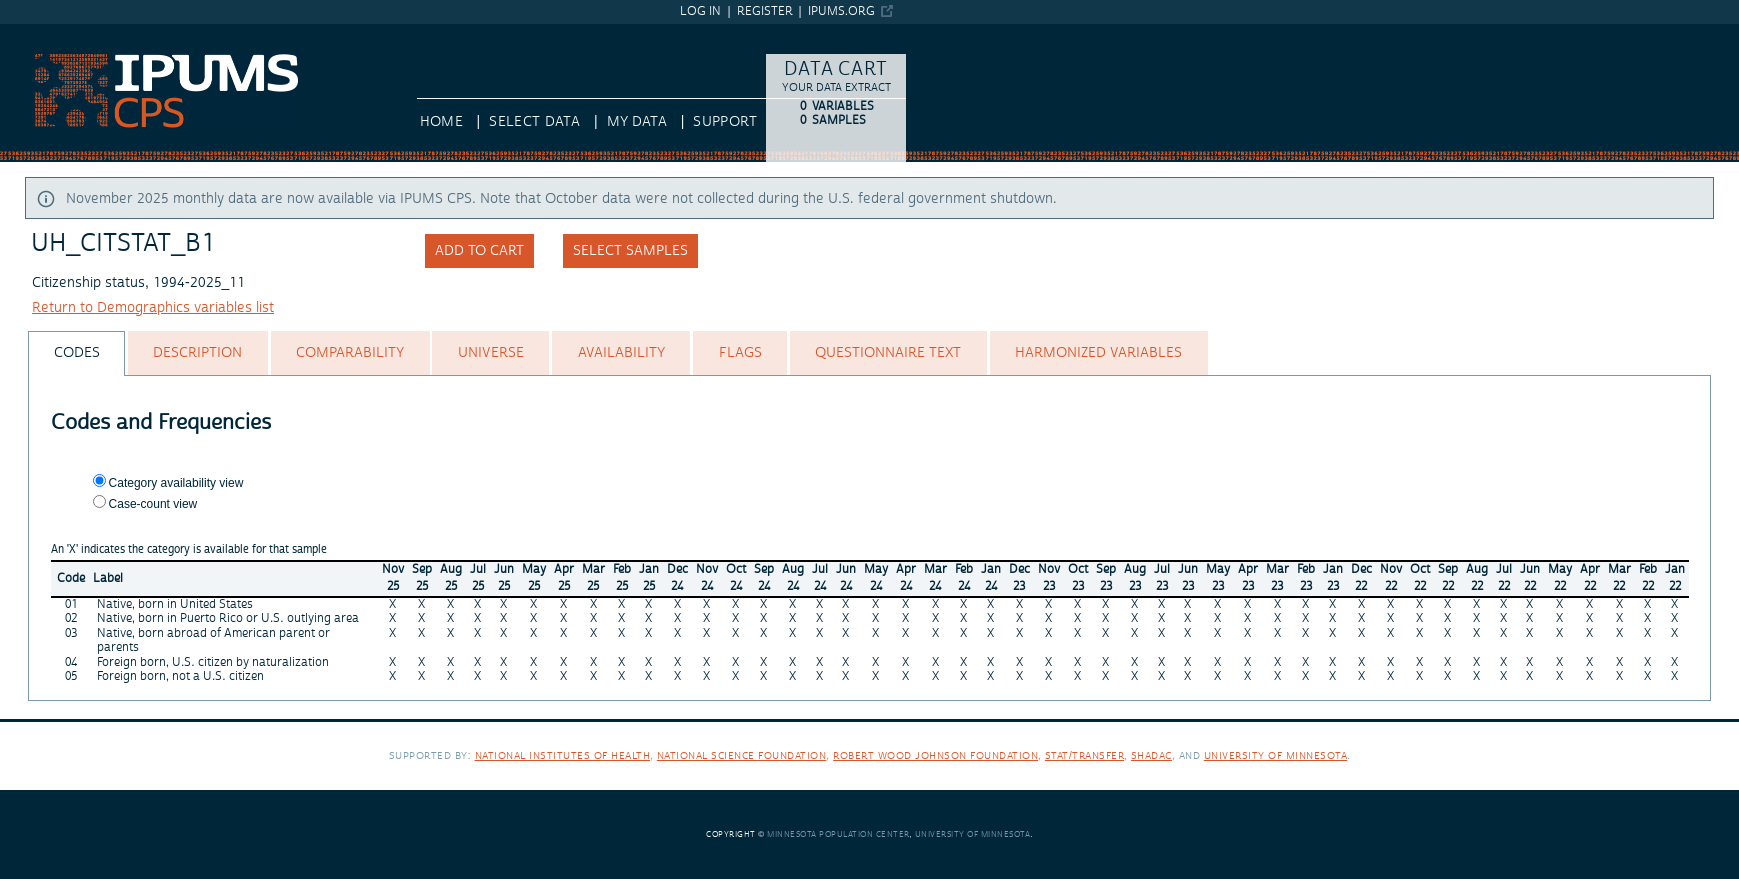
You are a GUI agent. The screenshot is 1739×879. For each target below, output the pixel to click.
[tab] (76, 353)
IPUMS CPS (36, 33)
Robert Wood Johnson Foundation (935, 755)
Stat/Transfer (1084, 755)
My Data (637, 122)
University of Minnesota (1276, 755)
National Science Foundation (742, 755)
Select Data (534, 122)
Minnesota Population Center (838, 834)
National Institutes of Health (563, 755)
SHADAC (1151, 755)
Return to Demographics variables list (153, 308)
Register (765, 11)
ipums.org (841, 11)
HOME (441, 122)
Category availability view (176, 483)
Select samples (630, 251)
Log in (700, 11)
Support (724, 122)
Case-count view (153, 504)
